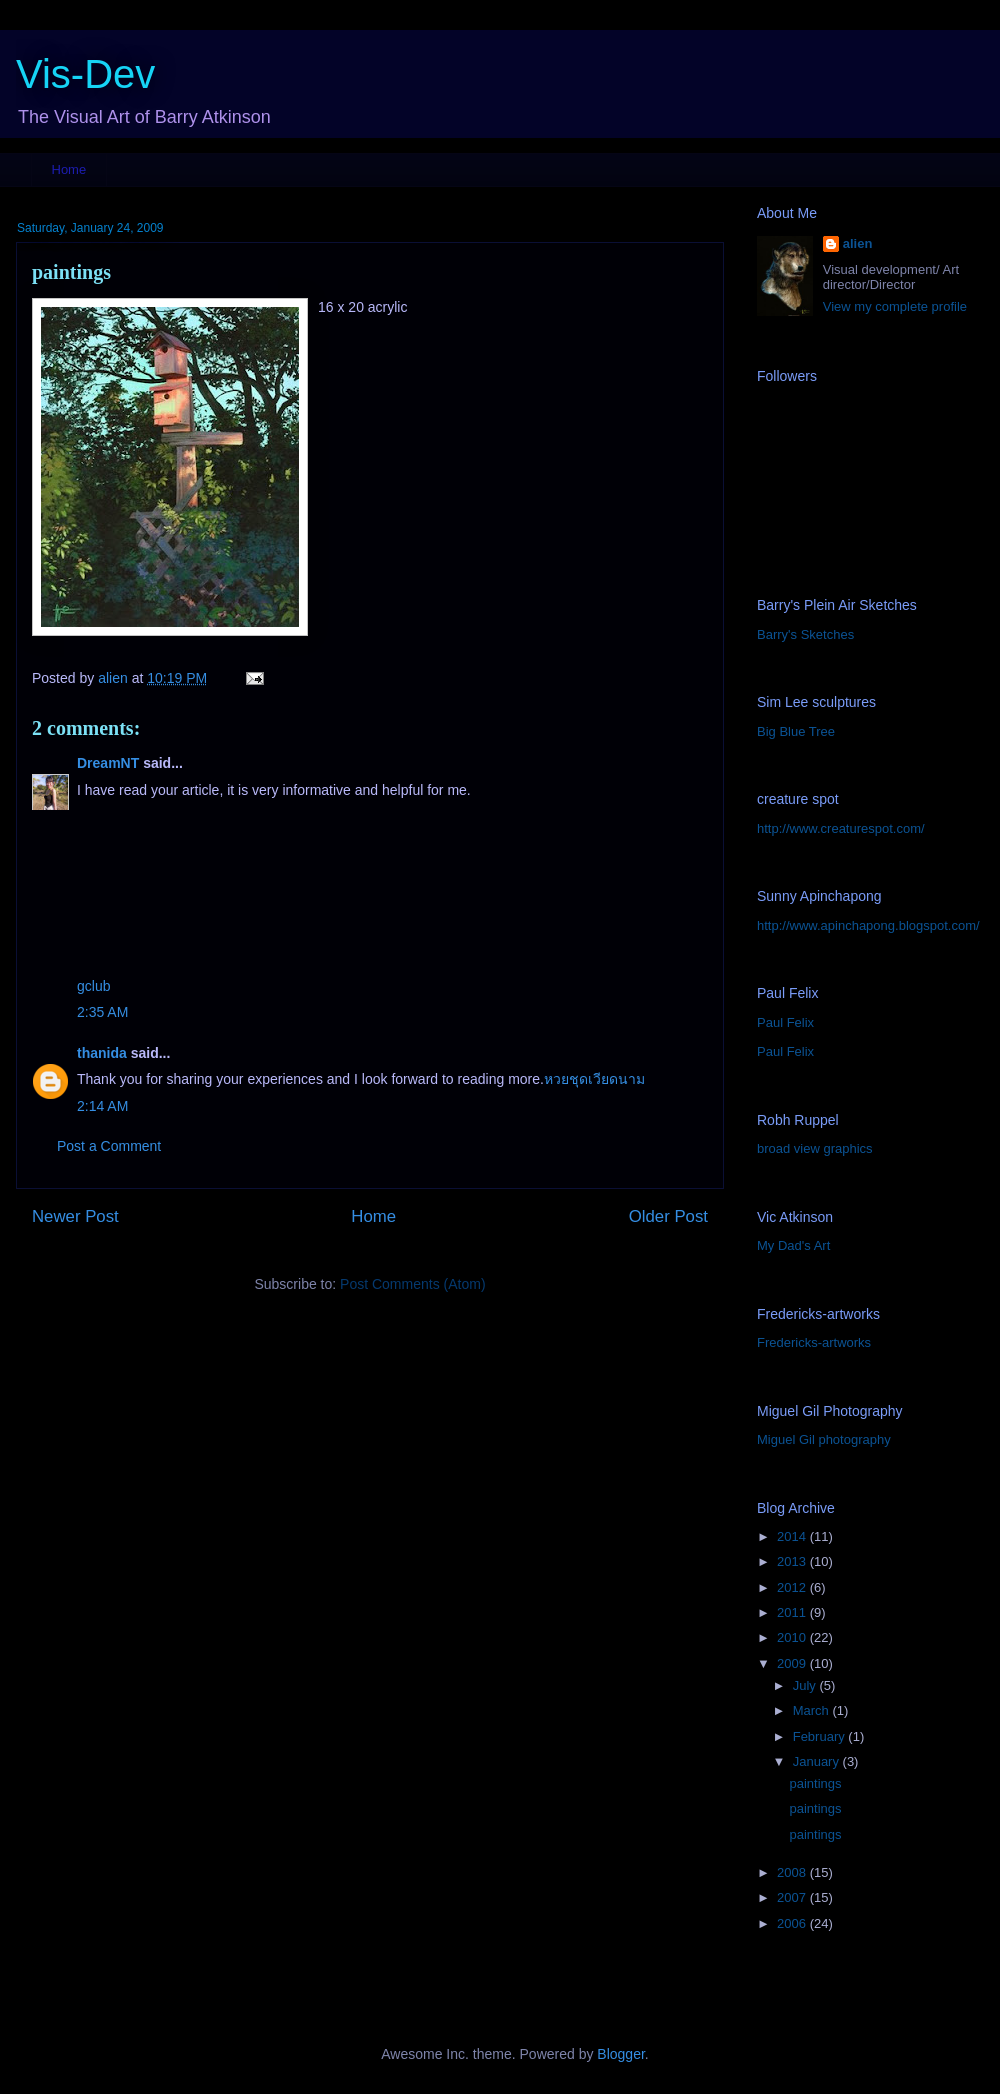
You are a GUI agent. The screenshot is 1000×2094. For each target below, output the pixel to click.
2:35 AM (102, 1012)
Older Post (668, 1216)
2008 (793, 1872)
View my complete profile (895, 306)
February (821, 1736)
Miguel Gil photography (824, 1439)
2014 (793, 1536)
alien (858, 243)
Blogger (620, 2054)
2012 (793, 1587)
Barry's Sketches (805, 634)
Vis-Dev (85, 74)
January (818, 1761)
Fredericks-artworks (814, 1342)
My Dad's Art (793, 1245)
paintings (815, 1783)
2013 (793, 1561)
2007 (793, 1897)
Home (69, 169)
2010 (793, 1637)
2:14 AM (102, 1106)
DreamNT (108, 763)
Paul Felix (785, 1022)
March (813, 1710)
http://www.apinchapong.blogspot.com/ (868, 925)
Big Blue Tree (796, 731)
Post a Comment (109, 1146)
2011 (793, 1612)
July (806, 1685)
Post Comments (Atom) (412, 1284)
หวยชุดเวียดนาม (594, 1079)
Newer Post (75, 1216)
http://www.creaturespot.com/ (841, 828)
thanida (102, 1053)
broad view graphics (815, 1148)
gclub (93, 986)
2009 (793, 1663)
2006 (793, 1923)
